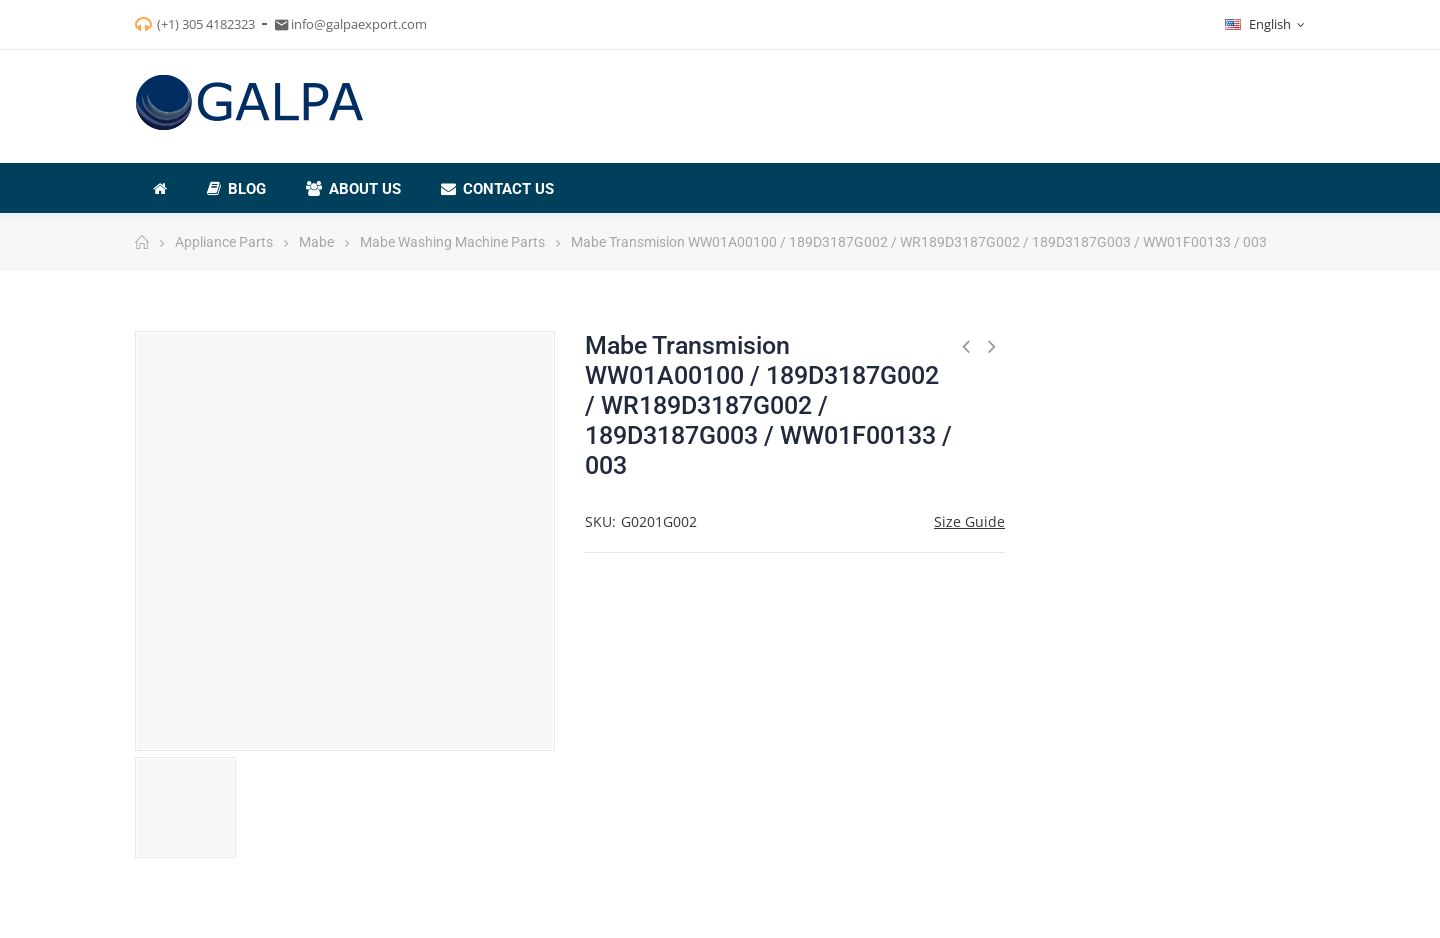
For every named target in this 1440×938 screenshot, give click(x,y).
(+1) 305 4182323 (206, 24)
